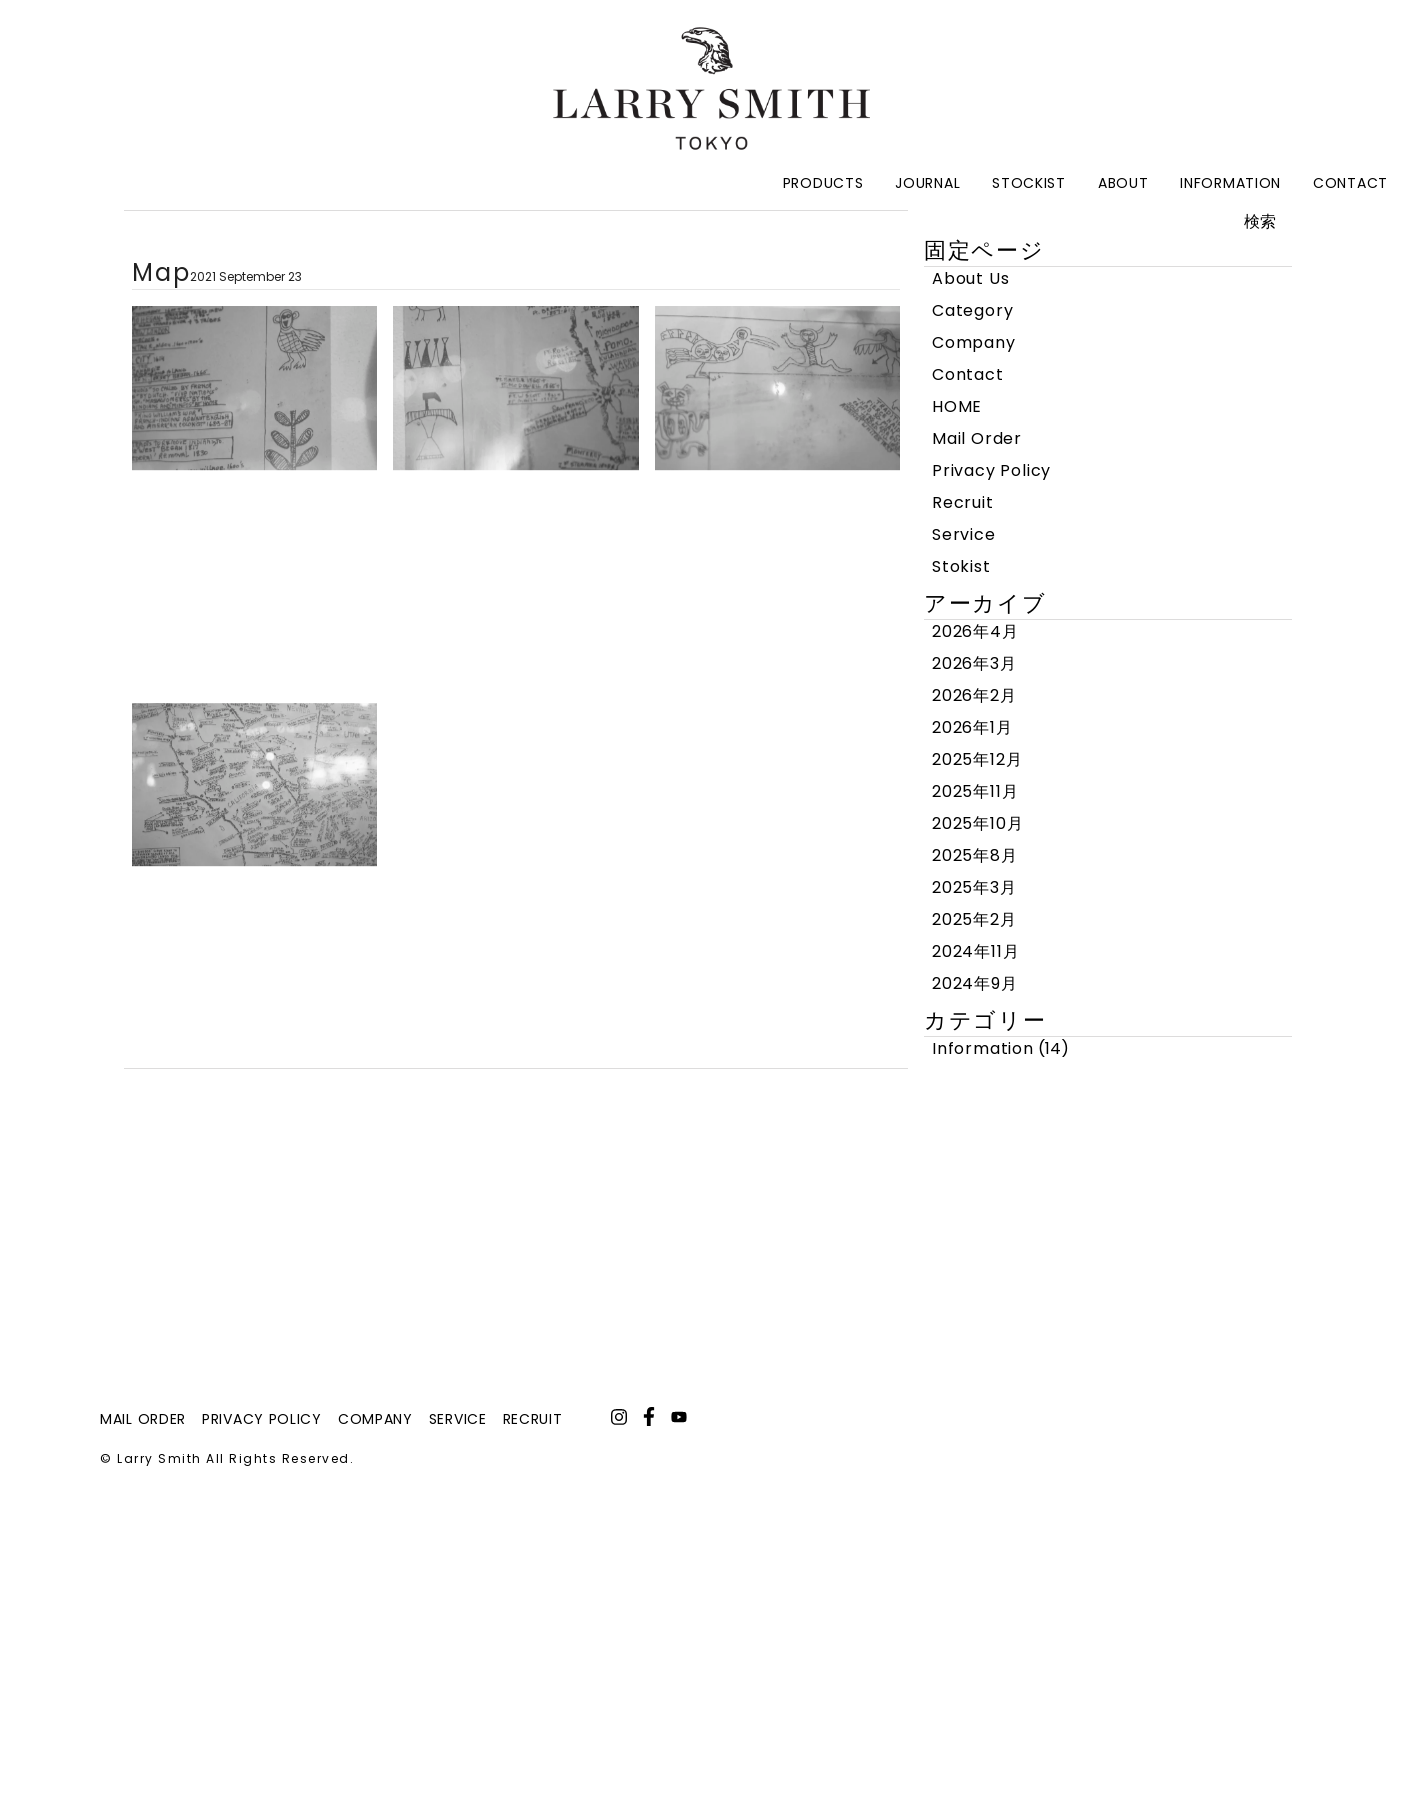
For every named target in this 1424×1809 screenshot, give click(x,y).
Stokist (961, 566)
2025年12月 (977, 759)
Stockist (1029, 183)
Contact (1350, 183)
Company (974, 342)
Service (964, 534)
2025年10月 (977, 823)
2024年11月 (975, 951)
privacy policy (262, 1419)
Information (1230, 183)
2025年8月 (975, 855)
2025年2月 (974, 919)
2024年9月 (975, 983)
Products (823, 183)
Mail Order (977, 438)
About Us (970, 278)
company (375, 1419)
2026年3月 (974, 663)
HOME (957, 406)
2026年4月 (975, 631)
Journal (927, 183)
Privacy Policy (991, 470)
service (458, 1419)
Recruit (963, 502)
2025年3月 (974, 887)
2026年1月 (972, 727)
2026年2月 (974, 695)
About (1123, 183)
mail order (143, 1419)
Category (972, 310)
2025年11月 (975, 791)
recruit (533, 1419)
